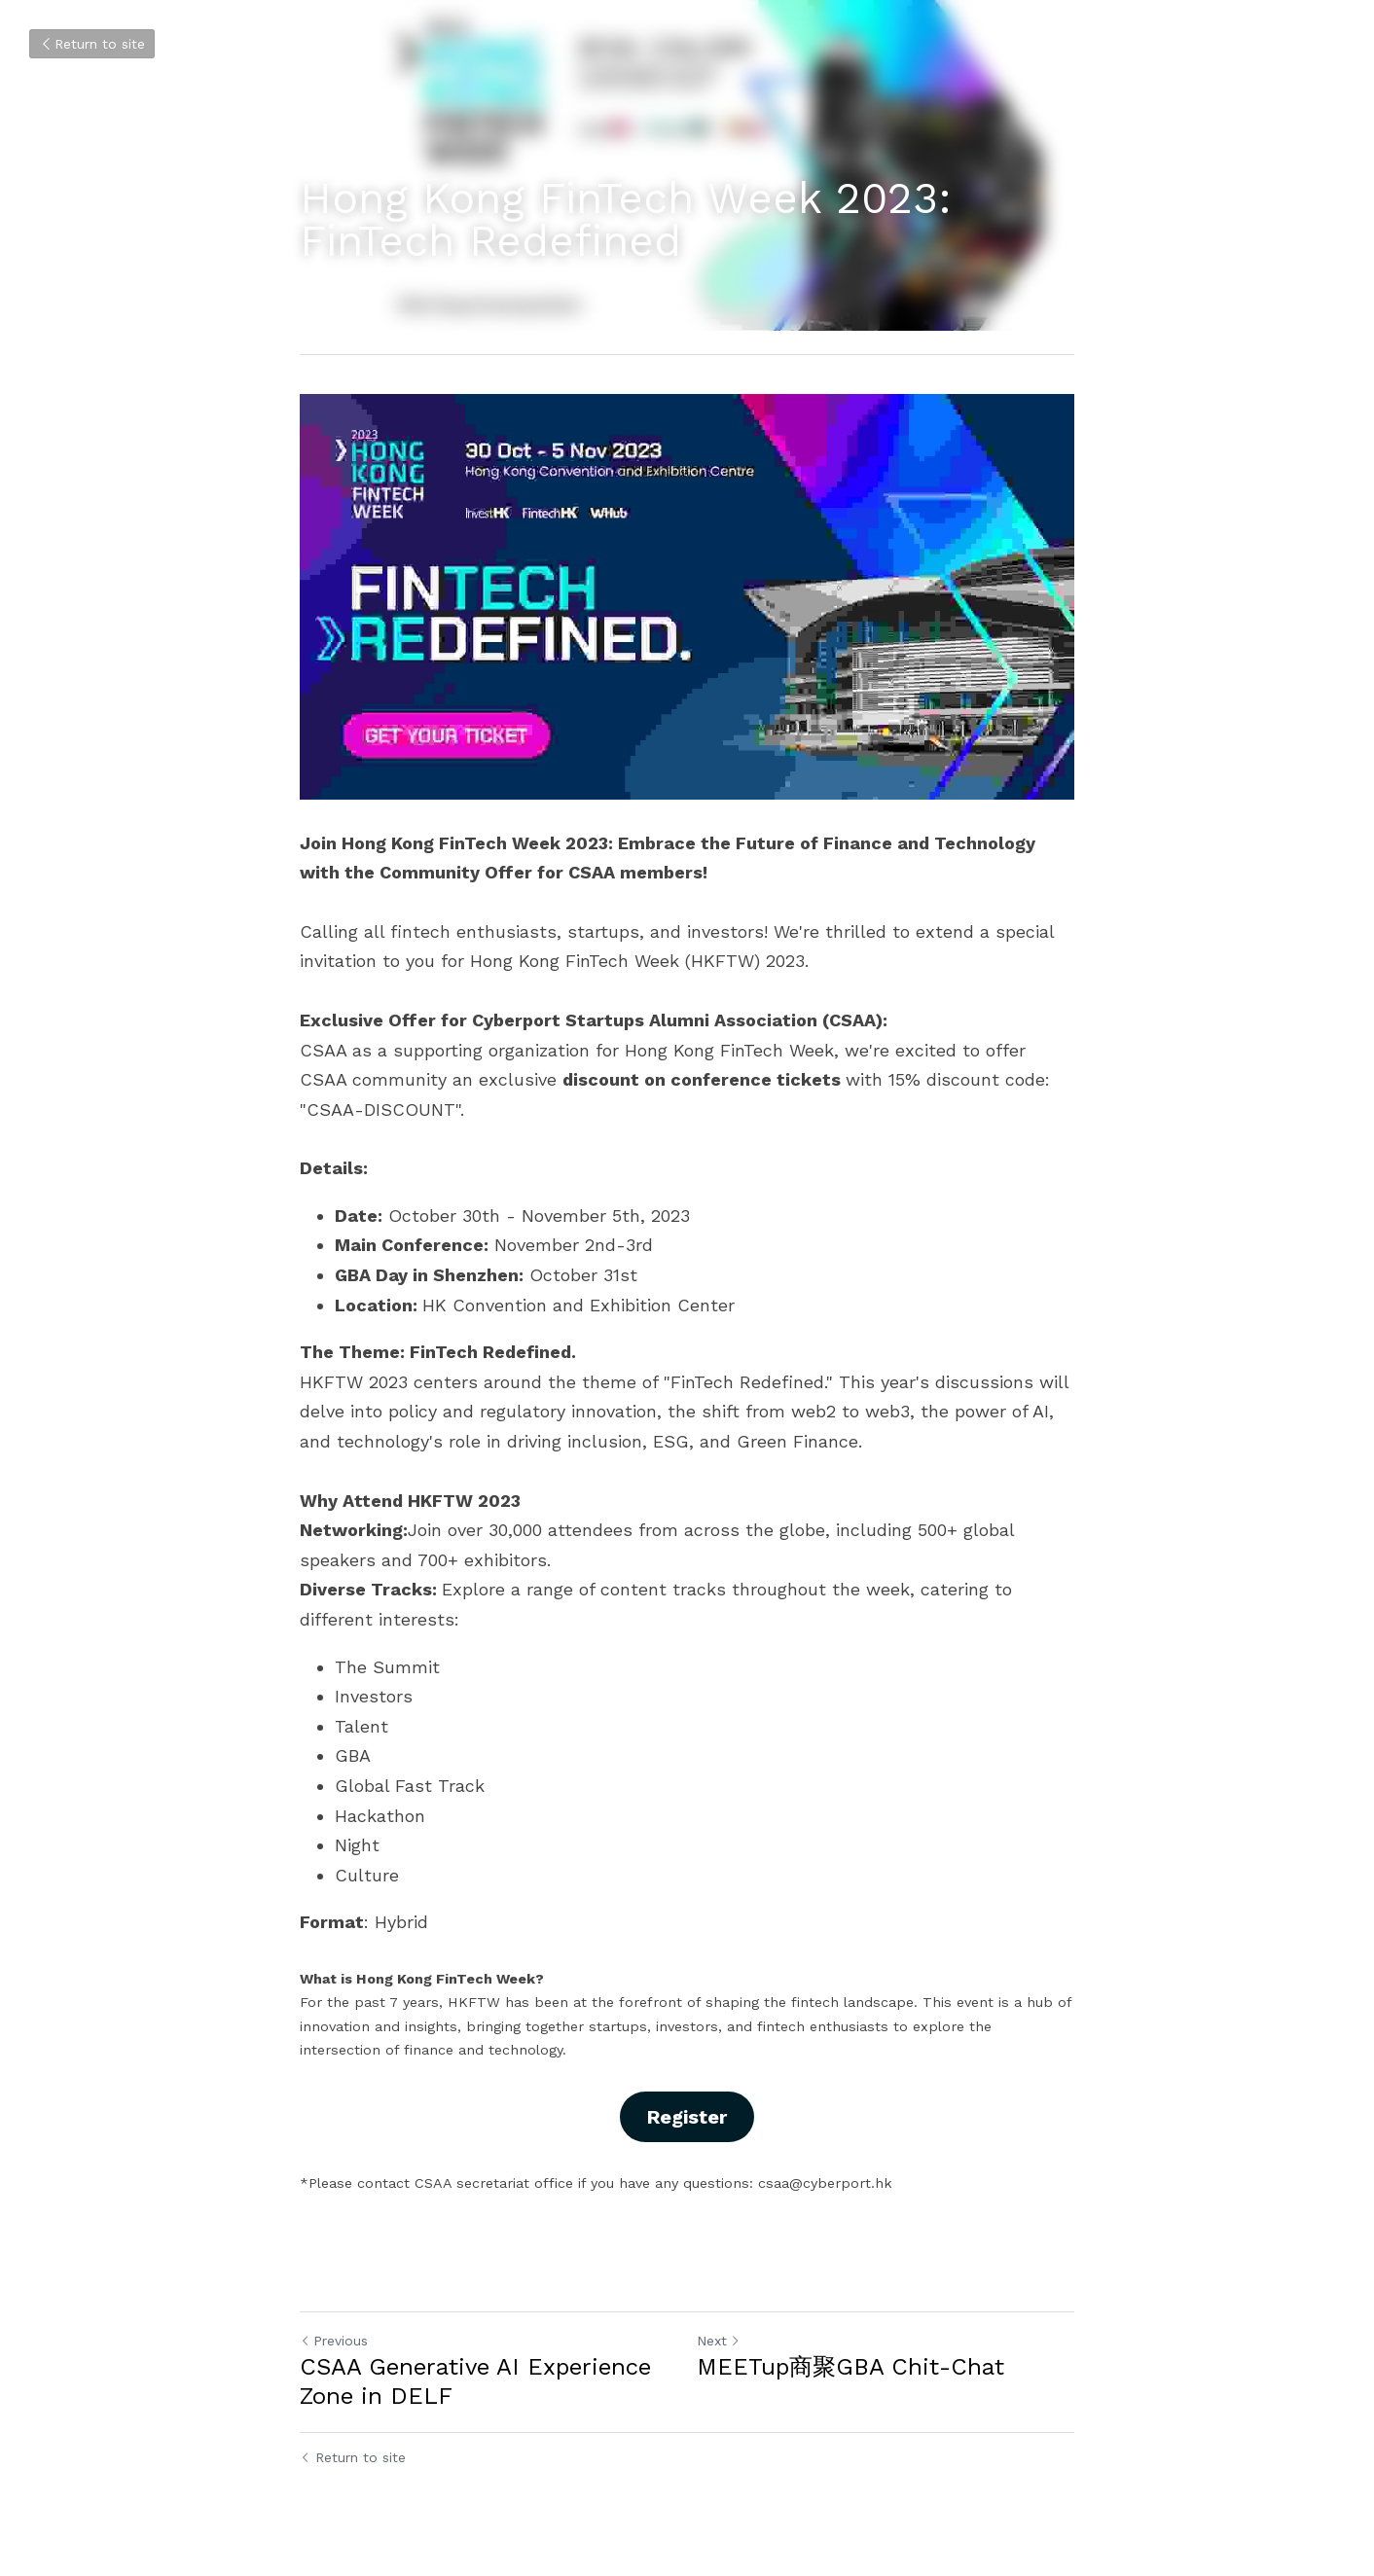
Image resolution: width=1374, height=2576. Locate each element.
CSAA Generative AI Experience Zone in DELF (475, 2381)
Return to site (92, 44)
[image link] (687, 597)
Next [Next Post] (719, 2340)
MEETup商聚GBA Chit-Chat (850, 2366)
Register (687, 2117)
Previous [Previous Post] (334, 2340)
